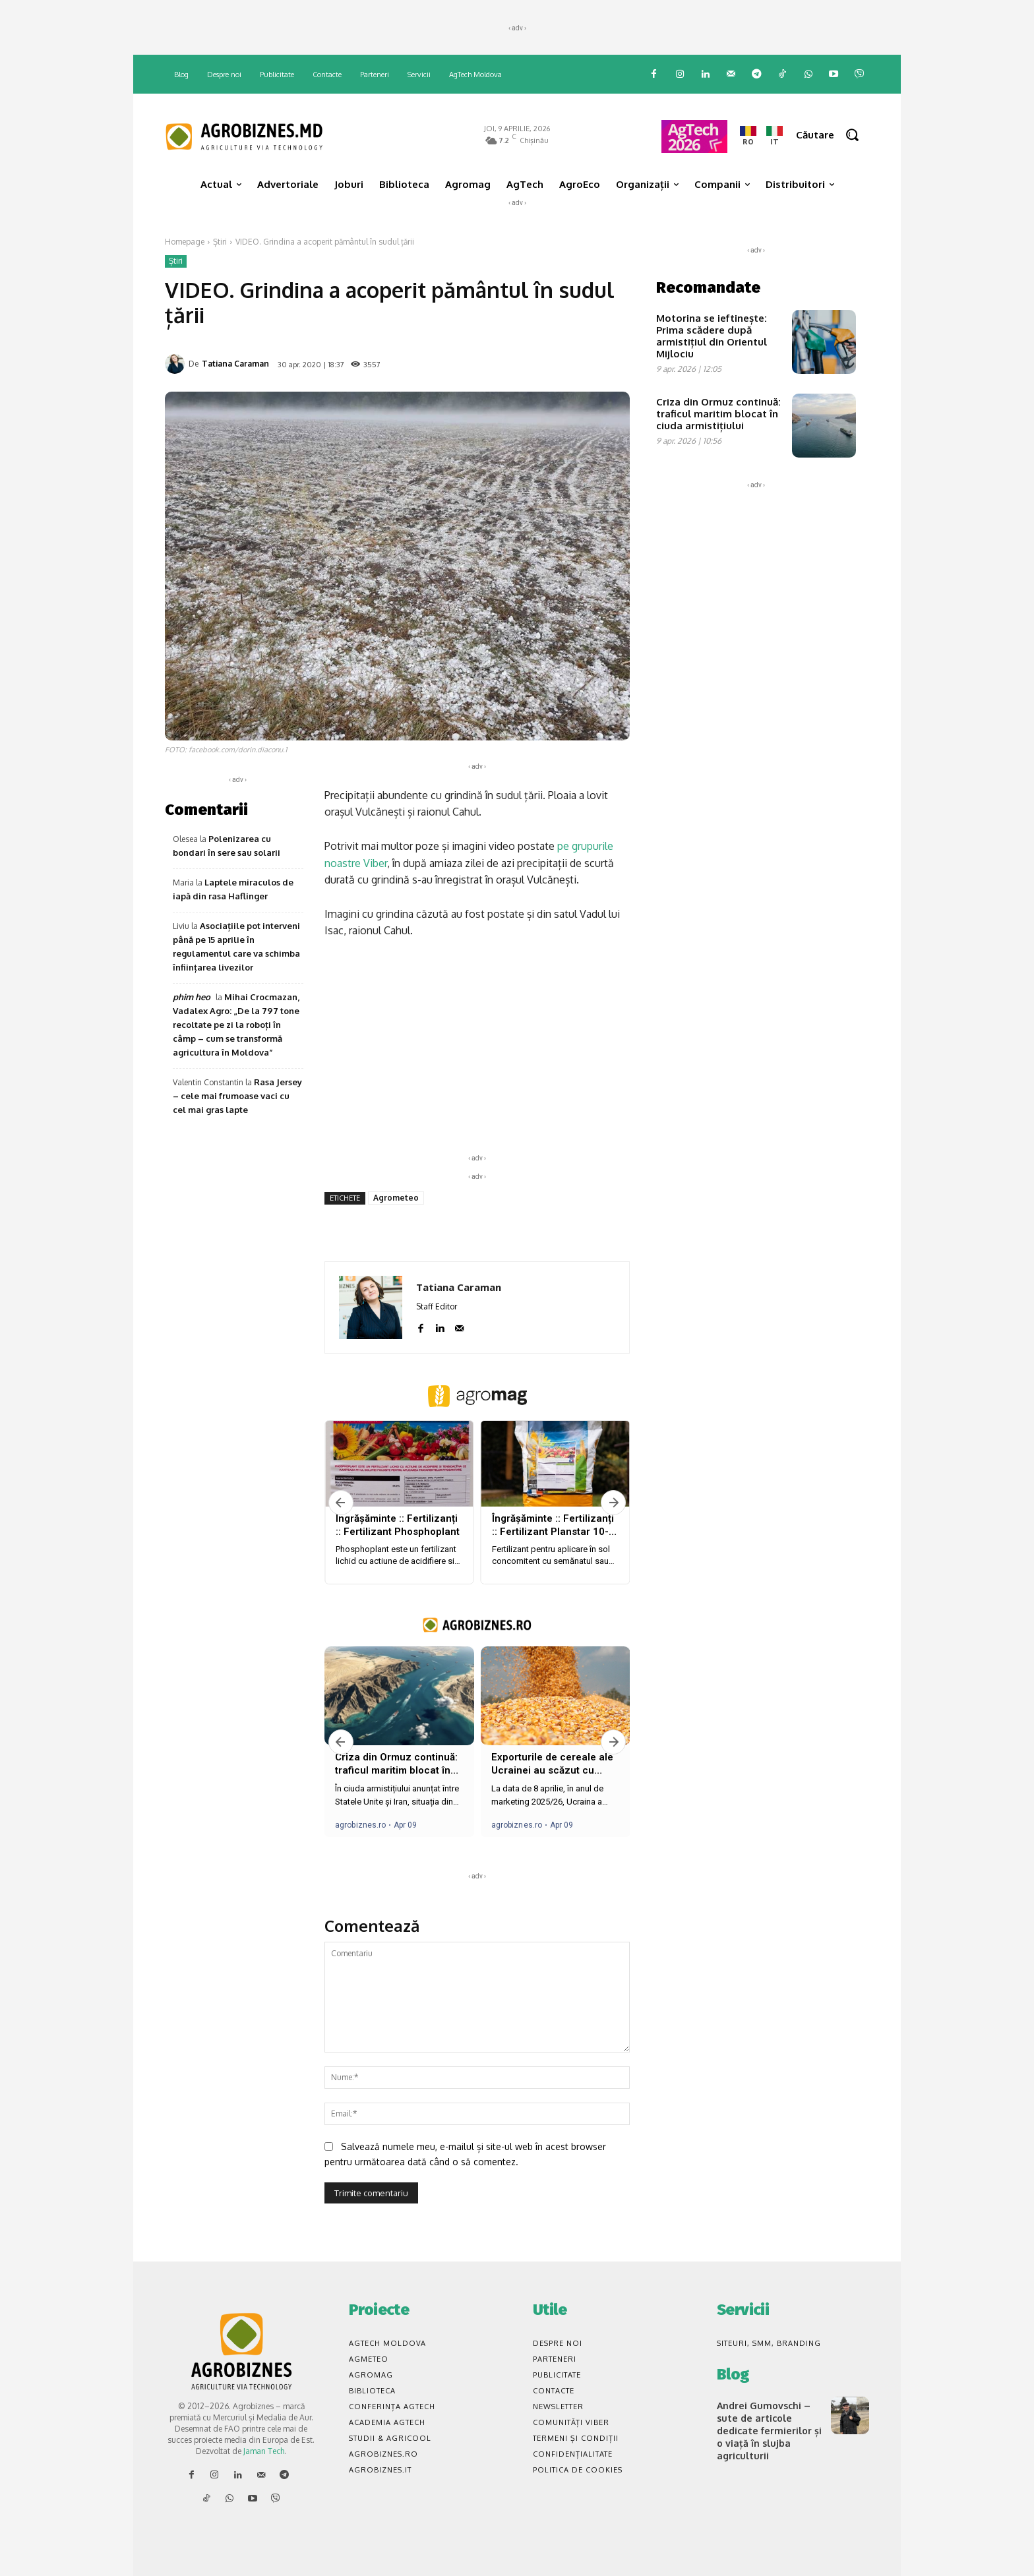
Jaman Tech (263, 2451)
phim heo (191, 997)
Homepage (184, 242)
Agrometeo (396, 1198)
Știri (220, 242)
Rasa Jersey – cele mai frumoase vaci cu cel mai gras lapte (237, 1096)
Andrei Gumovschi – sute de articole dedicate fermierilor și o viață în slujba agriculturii (767, 2429)
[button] (832, 134)
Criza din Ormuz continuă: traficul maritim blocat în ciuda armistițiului (718, 414)
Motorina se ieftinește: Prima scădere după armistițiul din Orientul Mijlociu (711, 336)
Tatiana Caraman (235, 364)
